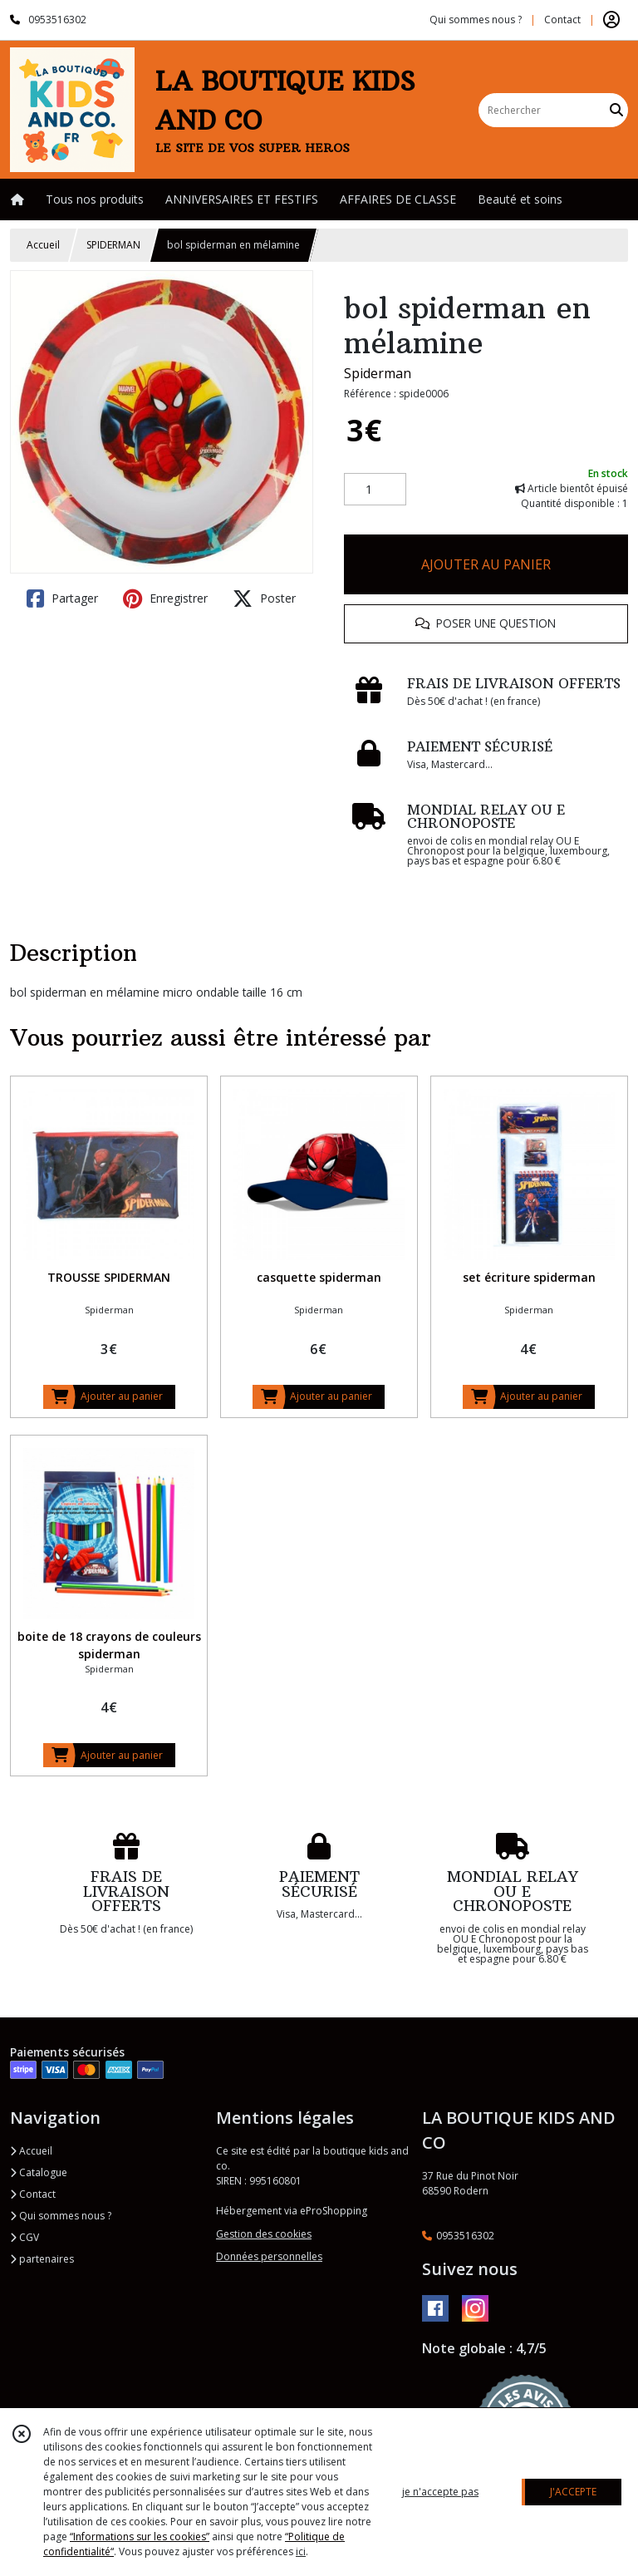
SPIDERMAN (113, 245)
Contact (562, 19)
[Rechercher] (616, 110)
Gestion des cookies (264, 2234)
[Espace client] (611, 20)
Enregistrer (165, 598)
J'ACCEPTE (573, 2492)
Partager (62, 598)
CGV (24, 2237)
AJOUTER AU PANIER (486, 564)
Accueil (43, 245)
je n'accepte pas (440, 2492)
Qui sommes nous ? (60, 2216)
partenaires (42, 2259)
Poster (264, 598)
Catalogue (38, 2172)
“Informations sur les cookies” (139, 2536)
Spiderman (377, 373)
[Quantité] (375, 489)
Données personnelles (269, 2256)
